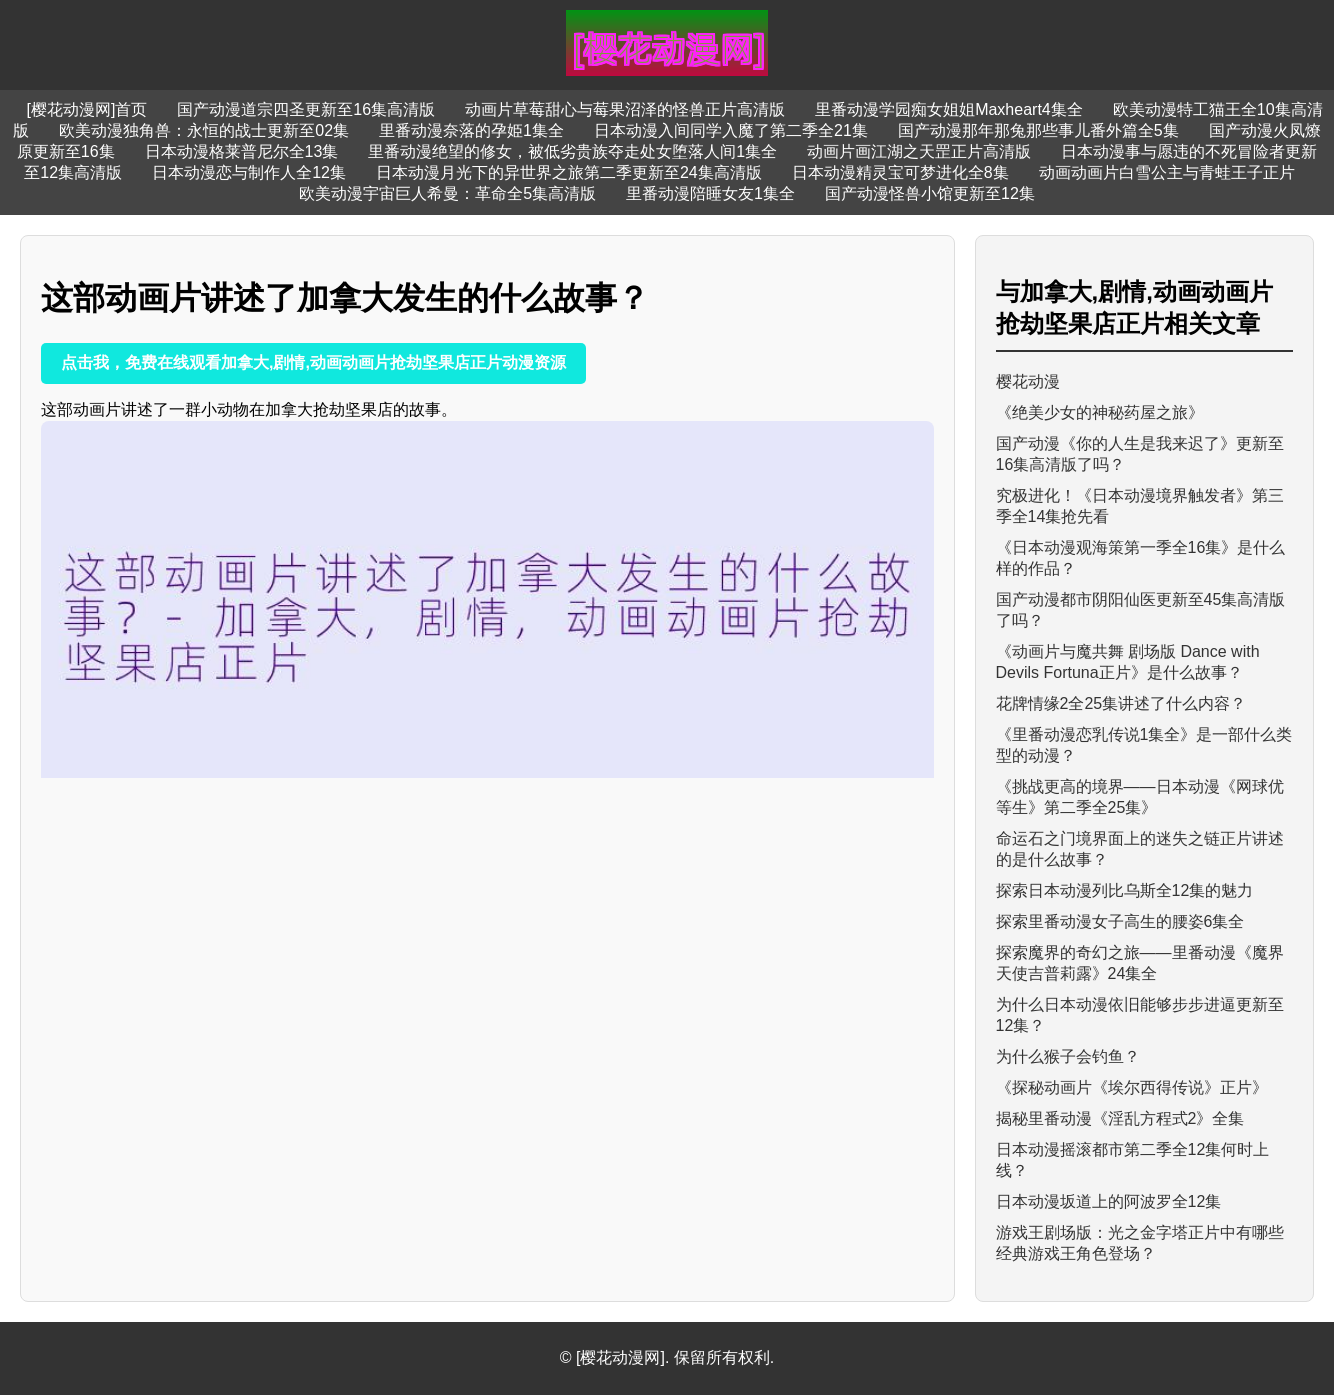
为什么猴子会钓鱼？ (1068, 1056)
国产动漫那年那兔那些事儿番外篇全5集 (1038, 130)
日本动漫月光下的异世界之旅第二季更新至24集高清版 (569, 172)
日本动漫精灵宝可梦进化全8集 (900, 172)
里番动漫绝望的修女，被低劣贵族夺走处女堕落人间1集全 (572, 151)
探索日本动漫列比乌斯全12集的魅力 (1125, 890)
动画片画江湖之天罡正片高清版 (919, 151)
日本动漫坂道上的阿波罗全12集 (1109, 1201)
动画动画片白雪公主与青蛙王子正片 (1167, 172)
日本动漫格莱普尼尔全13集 (242, 151)
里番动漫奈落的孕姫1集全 (471, 130)
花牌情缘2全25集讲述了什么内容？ (1121, 703)
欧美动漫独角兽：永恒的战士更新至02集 (204, 130)
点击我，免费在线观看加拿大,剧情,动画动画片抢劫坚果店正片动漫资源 (313, 362)
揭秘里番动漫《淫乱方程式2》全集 (1120, 1118)
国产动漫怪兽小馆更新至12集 (930, 193)
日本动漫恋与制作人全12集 (249, 172)
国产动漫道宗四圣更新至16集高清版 (306, 109)
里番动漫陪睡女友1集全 (710, 193)
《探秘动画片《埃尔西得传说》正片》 (1132, 1087)
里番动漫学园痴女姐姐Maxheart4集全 (949, 109)
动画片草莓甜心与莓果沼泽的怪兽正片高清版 (625, 109)
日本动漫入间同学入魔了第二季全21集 (731, 130)
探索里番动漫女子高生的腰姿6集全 (1120, 921)
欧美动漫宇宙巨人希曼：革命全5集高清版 (447, 193)
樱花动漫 (1028, 381)
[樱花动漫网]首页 (86, 109)
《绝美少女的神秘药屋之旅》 (1100, 412)
